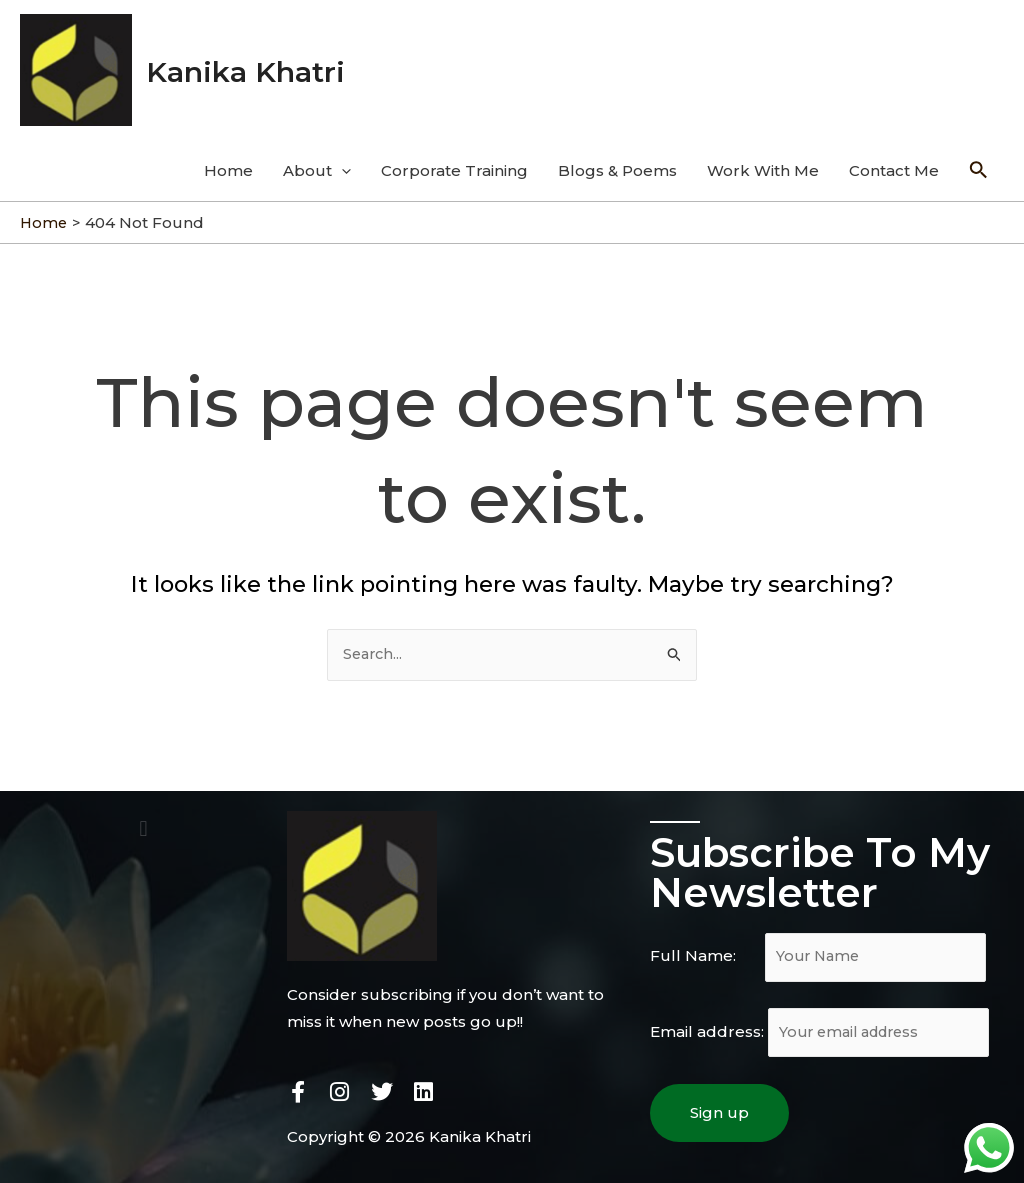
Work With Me (763, 159)
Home (228, 159)
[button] (143, 819)
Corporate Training (454, 159)
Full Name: (823, 949)
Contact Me (894, 159)
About (317, 160)
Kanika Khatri (258, 64)
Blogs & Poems (617, 159)
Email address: (825, 1026)
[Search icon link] (979, 160)
